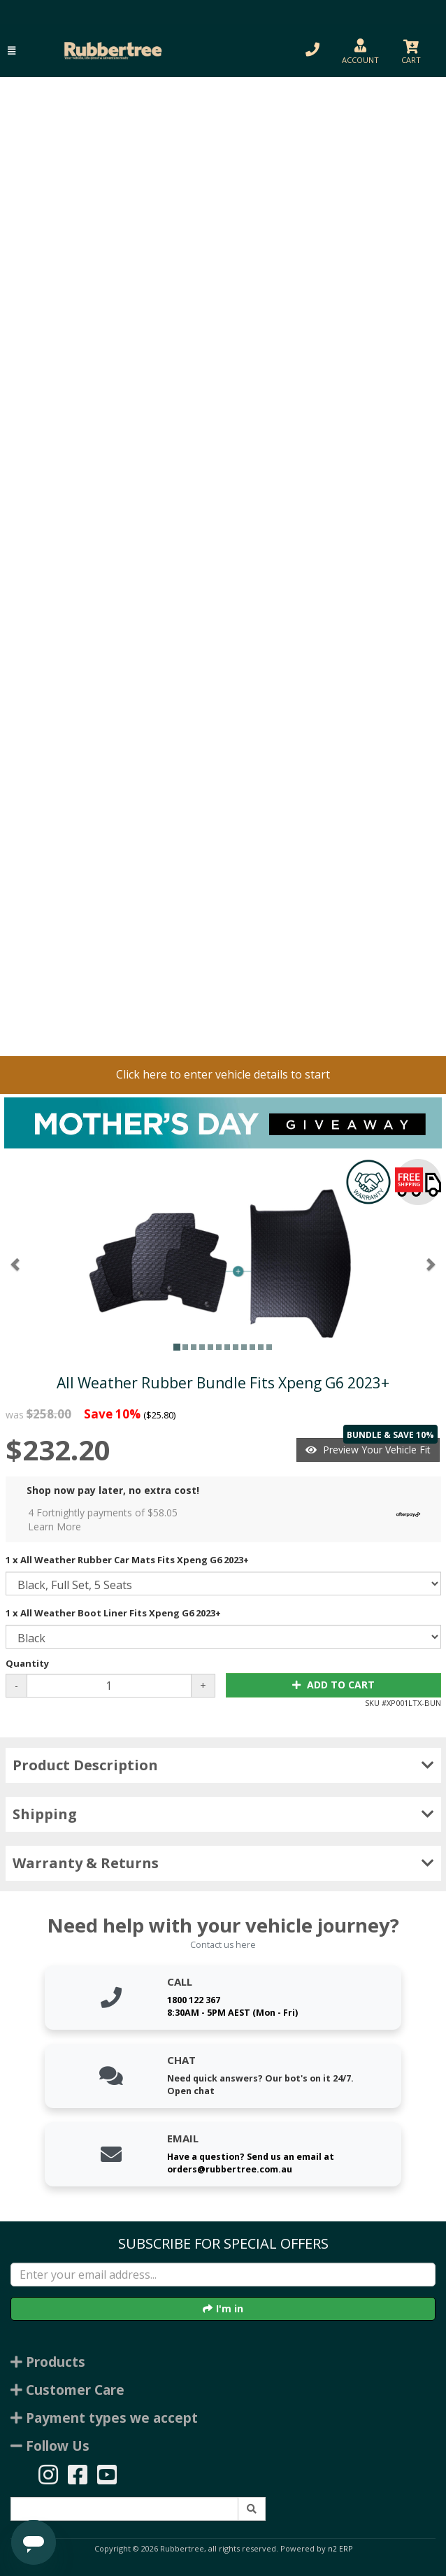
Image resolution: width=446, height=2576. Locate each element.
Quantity (27, 1663)
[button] (11, 50)
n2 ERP (340, 2549)
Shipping (223, 1814)
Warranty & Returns (223, 1862)
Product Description (223, 1765)
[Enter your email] (223, 2274)
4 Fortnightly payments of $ (228, 1519)
